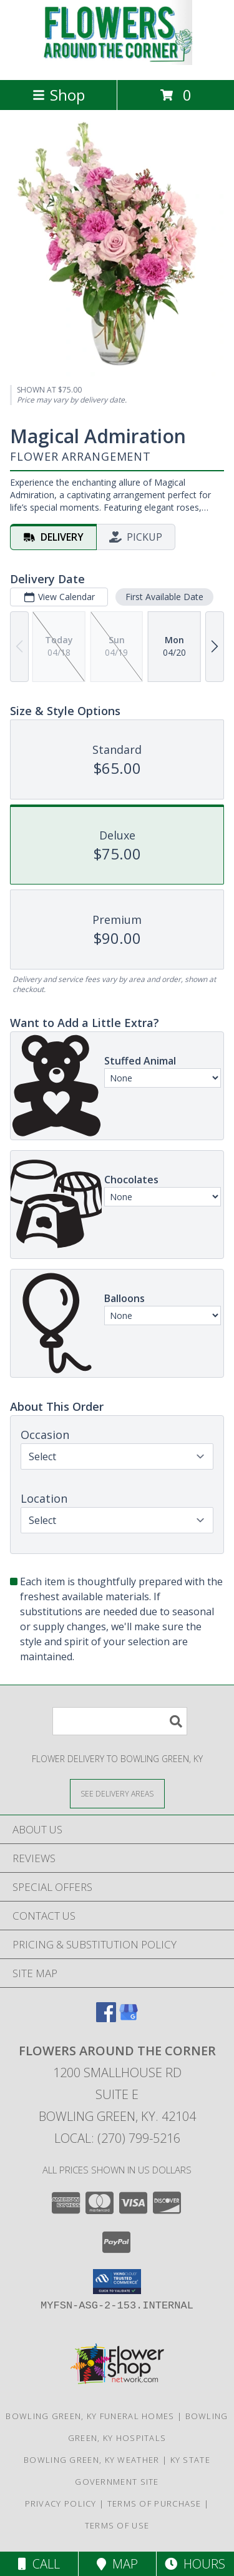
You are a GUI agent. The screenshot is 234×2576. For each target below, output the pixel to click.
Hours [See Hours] (195, 2563)
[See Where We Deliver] (117, 1793)
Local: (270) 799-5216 (117, 2138)
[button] (117, 2281)
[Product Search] (119, 1721)
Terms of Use (117, 2525)
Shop (58, 94)
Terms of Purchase (154, 2503)
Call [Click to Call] (39, 2563)
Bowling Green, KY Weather (92, 2459)
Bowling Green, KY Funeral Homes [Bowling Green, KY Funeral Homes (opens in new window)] (90, 2416)
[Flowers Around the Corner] (117, 62)
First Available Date (164, 597)
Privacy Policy (61, 2503)
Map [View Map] (117, 2563)
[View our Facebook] (106, 2018)
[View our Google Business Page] (129, 2018)
